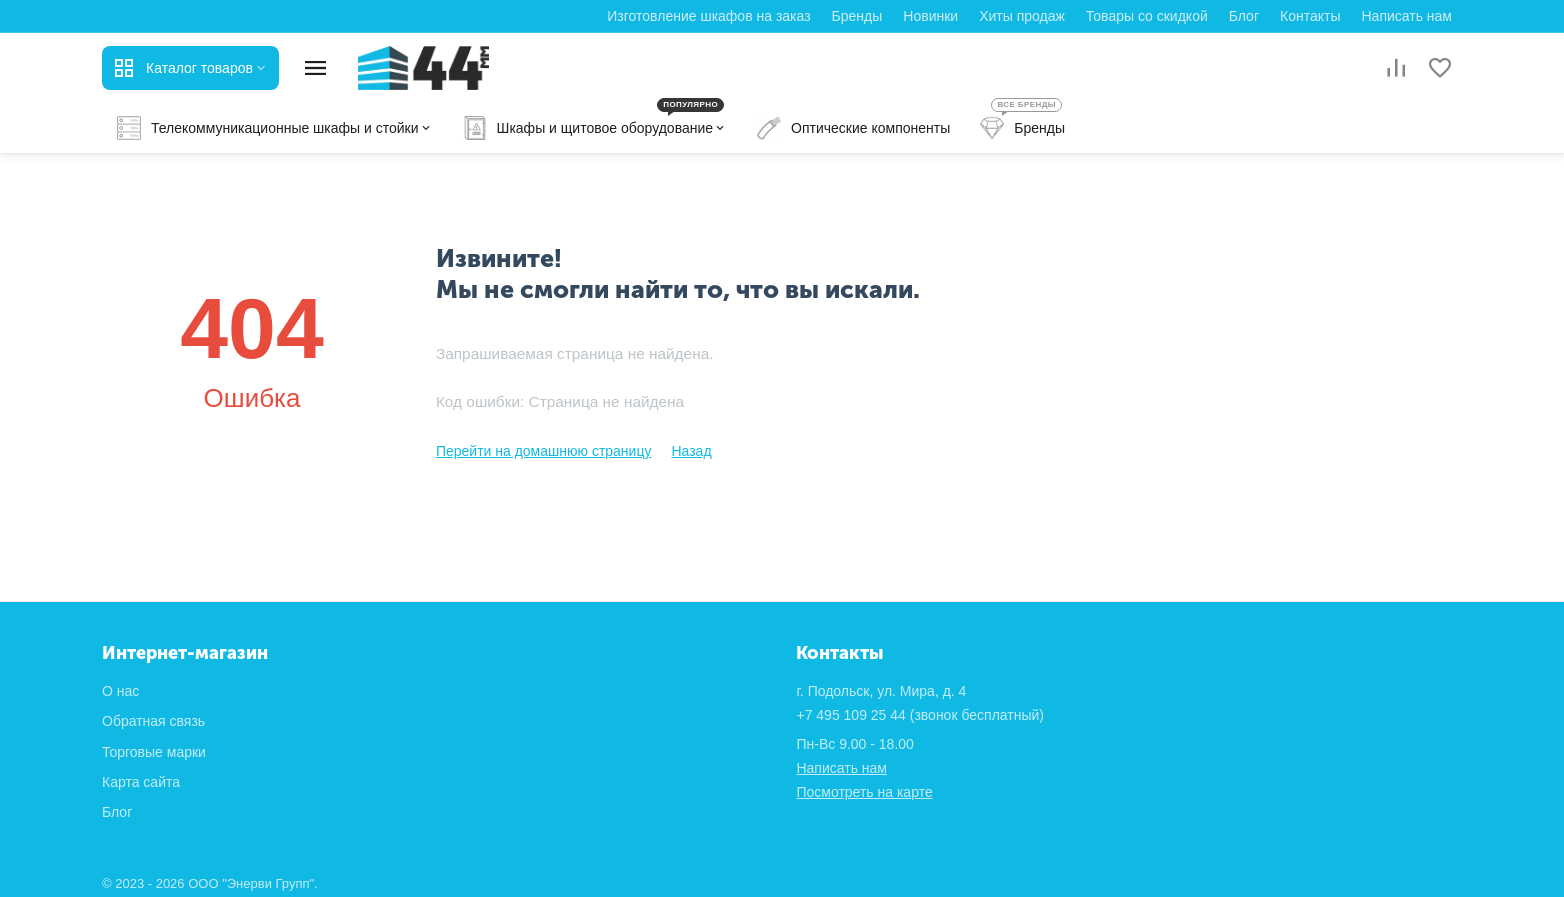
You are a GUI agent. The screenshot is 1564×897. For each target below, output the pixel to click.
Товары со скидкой (1147, 16)
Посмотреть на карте (864, 792)
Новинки (930, 16)
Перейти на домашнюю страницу (544, 451)
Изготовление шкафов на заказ (708, 16)
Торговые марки (154, 752)
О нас (120, 691)
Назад (691, 451)
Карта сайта (141, 782)
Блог (1244, 16)
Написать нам (1406, 16)
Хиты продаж (1022, 16)
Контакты (1310, 16)
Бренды (857, 16)
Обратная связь (153, 721)
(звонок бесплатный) (920, 715)
